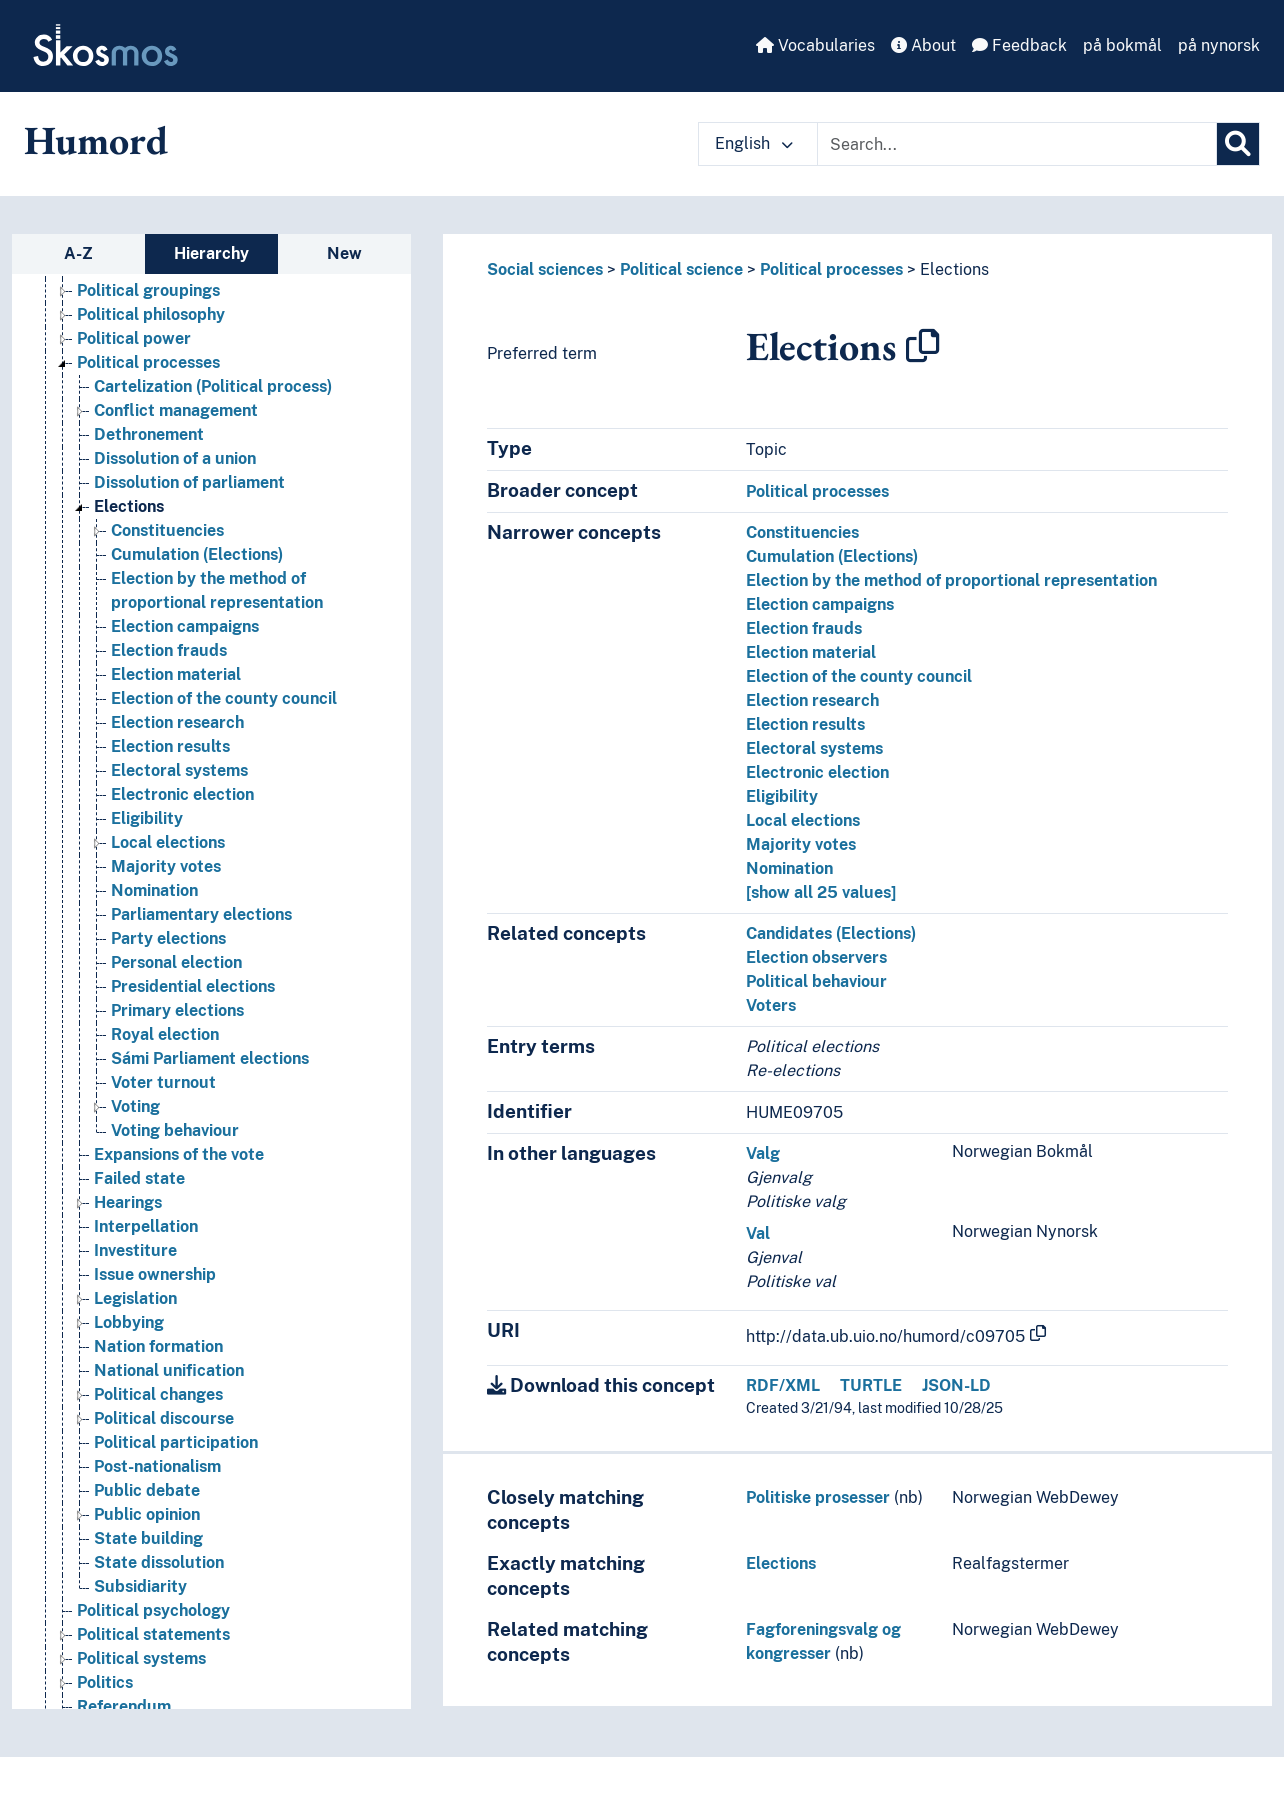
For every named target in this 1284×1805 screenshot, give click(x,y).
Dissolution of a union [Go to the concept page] (175, 458)
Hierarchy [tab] (211, 253)
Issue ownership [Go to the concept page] (155, 1274)
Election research (812, 700)
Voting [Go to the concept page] (135, 1106)
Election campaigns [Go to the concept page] (185, 626)
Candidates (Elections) (831, 933)
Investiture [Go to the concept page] (135, 1250)
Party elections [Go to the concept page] (168, 938)
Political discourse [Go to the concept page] (164, 1418)
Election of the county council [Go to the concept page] (224, 698)
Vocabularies (815, 45)
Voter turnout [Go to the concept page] (163, 1082)
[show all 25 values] (821, 892)
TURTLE (871, 1385)
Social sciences (545, 269)
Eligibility (782, 796)
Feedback (1019, 45)
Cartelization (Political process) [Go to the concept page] (213, 386)
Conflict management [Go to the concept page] (176, 410)
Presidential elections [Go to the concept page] (193, 986)
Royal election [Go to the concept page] (165, 1034)
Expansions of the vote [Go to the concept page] (179, 1154)
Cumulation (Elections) (832, 556)
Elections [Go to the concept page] (129, 506)
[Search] (1238, 144)
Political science (681, 269)
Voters (771, 1005)
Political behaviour (816, 981)
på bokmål (1122, 45)
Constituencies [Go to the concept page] (167, 530)
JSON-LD (956, 1385)
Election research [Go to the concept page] (177, 722)
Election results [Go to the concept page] (170, 746)
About (923, 45)
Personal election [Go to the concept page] (176, 962)
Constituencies (802, 532)
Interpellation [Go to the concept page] (146, 1226)
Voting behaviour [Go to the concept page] (175, 1130)
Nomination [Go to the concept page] (154, 890)
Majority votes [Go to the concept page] (166, 866)
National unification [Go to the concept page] (169, 1370)
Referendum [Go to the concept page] (124, 1706)
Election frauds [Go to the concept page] (169, 650)
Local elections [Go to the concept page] (168, 842)
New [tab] (344, 253)
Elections (954, 269)
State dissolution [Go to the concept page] (159, 1562)
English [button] (754, 143)
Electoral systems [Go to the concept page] (179, 770)
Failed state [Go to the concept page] (139, 1178)
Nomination (789, 868)
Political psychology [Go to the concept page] (153, 1610)
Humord (96, 140)
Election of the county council (859, 676)
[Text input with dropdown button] (1017, 144)
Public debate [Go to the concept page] (147, 1490)
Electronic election (817, 772)
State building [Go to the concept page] (148, 1538)
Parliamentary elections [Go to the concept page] (201, 914)
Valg (763, 1153)
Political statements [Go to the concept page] (153, 1634)
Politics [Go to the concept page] (105, 1682)
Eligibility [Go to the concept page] (147, 818)
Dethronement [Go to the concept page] (149, 434)
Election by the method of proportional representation (951, 580)
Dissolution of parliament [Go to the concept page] (189, 482)
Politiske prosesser (818, 1497)
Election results (805, 724)
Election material (811, 652)
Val (758, 1233)
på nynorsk (1219, 45)
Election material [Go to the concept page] (176, 674)
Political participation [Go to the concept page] (176, 1442)
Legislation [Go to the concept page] (135, 1298)
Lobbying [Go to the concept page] (129, 1322)
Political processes (831, 269)
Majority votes (801, 844)
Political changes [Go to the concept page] (158, 1394)
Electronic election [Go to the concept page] (182, 794)
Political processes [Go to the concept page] (148, 362)
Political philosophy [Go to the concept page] (151, 314)
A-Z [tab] (78, 253)
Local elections (803, 820)
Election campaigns (820, 604)
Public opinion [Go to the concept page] (147, 1514)
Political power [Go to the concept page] (134, 338)
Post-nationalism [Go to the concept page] (157, 1466)
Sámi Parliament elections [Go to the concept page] (210, 1058)
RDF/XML (783, 1385)
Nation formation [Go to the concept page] (158, 1346)
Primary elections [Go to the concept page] (177, 1010)
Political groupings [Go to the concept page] (148, 290)
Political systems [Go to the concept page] (141, 1658)
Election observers (816, 957)
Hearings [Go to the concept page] (128, 1202)
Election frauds (804, 628)
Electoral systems (814, 748)
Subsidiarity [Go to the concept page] (140, 1586)
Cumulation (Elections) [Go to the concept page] (197, 554)
